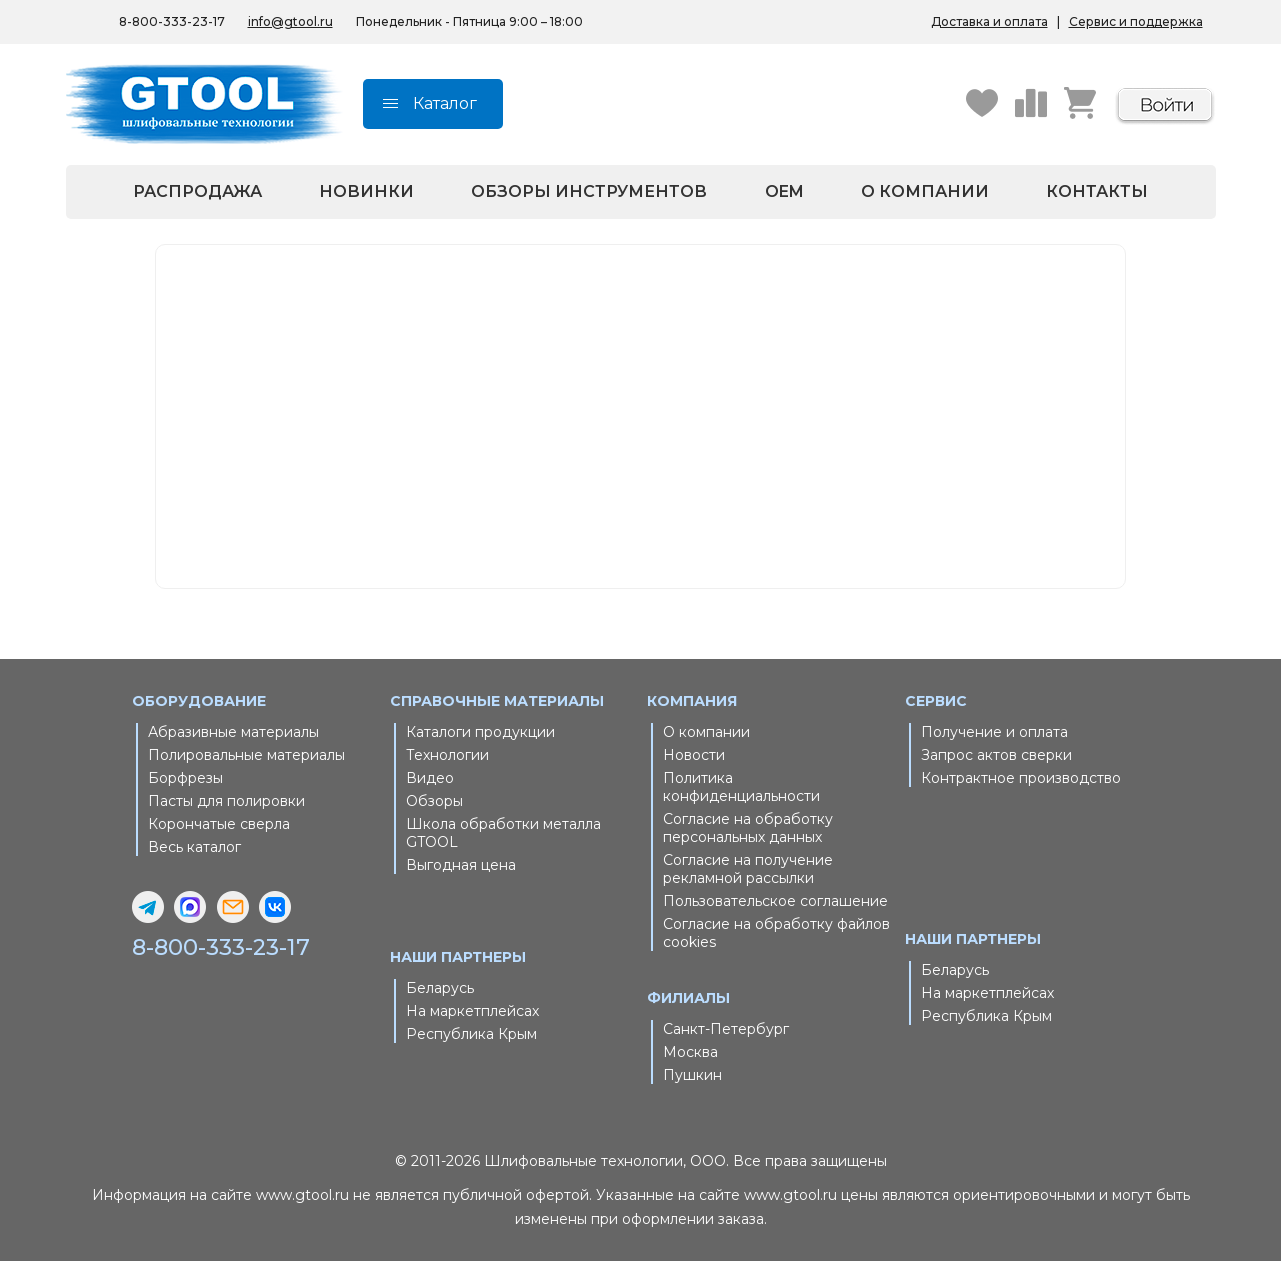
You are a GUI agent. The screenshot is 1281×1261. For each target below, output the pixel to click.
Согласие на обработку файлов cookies (776, 933)
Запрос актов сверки (996, 755)
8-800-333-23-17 (172, 21)
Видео (430, 778)
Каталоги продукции (480, 732)
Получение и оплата (994, 732)
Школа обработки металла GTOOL (503, 833)
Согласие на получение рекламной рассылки (748, 869)
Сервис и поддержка (1136, 21)
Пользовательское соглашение (775, 901)
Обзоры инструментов (589, 191)
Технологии (447, 755)
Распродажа (197, 191)
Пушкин (692, 1075)
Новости (694, 755)
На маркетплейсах (472, 1011)
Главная (566, 411)
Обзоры (434, 801)
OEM (784, 191)
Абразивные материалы (233, 732)
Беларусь (440, 988)
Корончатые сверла (219, 824)
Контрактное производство (1021, 778)
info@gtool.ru (290, 21)
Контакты (1097, 191)
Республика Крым (471, 1034)
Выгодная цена (461, 865)
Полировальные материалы (246, 755)
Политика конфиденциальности (741, 787)
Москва (690, 1052)
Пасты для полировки (226, 801)
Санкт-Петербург (726, 1029)
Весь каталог (194, 847)
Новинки (366, 191)
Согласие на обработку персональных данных (748, 828)
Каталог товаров (593, 435)
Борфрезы (185, 778)
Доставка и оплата (989, 21)
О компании (925, 191)
